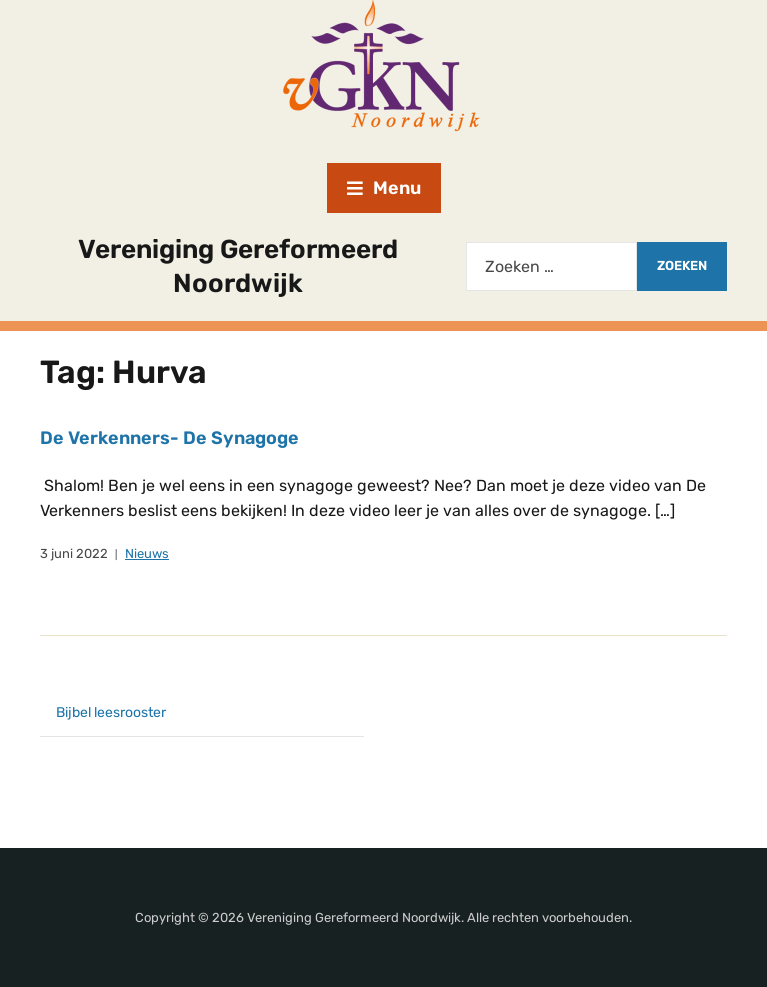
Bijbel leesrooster (111, 712)
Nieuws (147, 553)
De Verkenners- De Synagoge (169, 438)
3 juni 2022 (74, 553)
